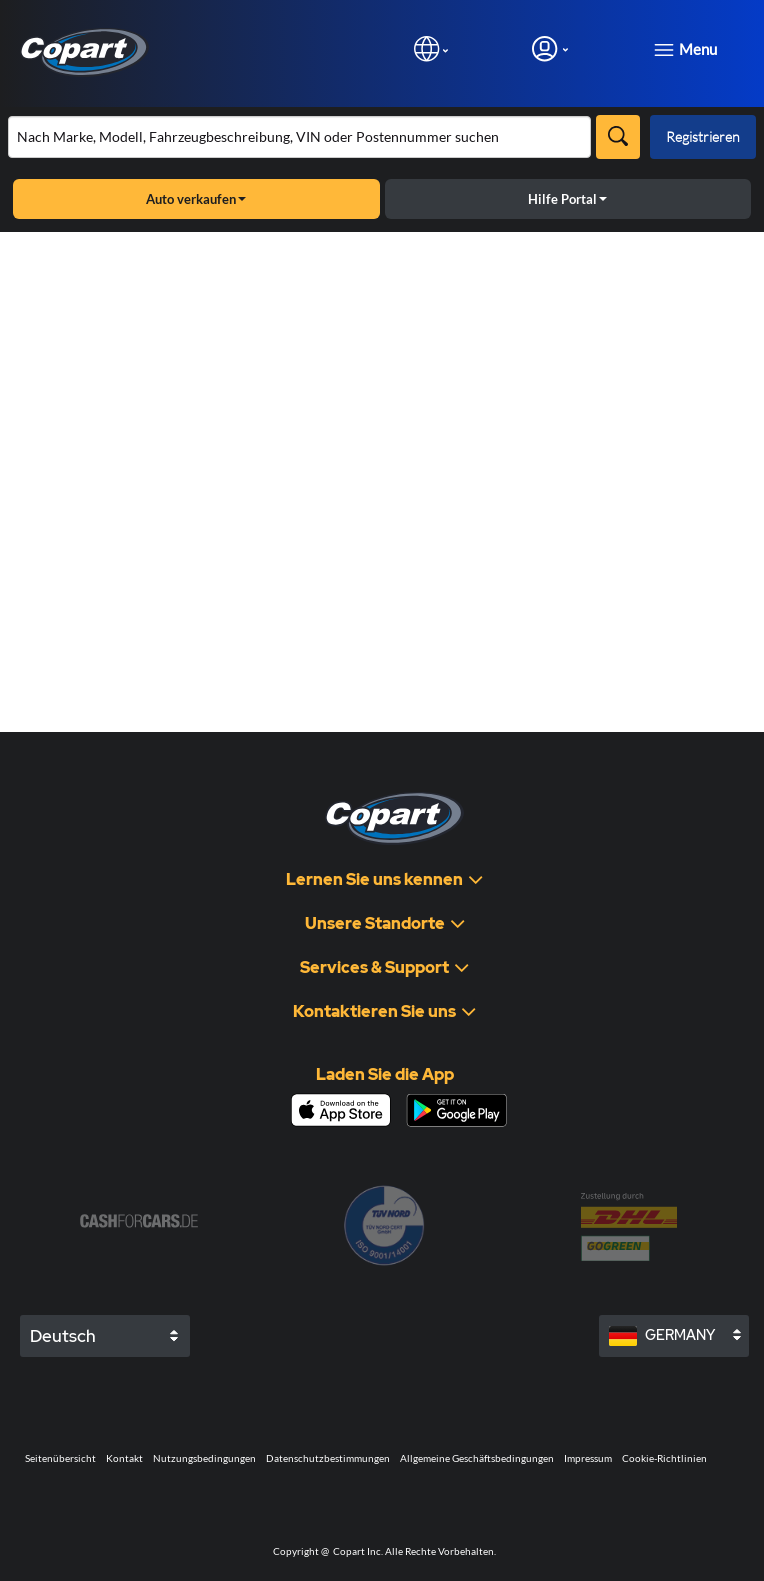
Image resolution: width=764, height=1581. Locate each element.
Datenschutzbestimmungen (328, 1458)
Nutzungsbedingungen (204, 1458)
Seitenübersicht (60, 1458)
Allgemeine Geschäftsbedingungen (477, 1458)
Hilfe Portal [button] (567, 199)
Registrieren (703, 136)
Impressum (588, 1458)
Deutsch (63, 1336)
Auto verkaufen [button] (196, 199)
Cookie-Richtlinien (664, 1458)
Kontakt (124, 1458)
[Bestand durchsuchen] (299, 137)
